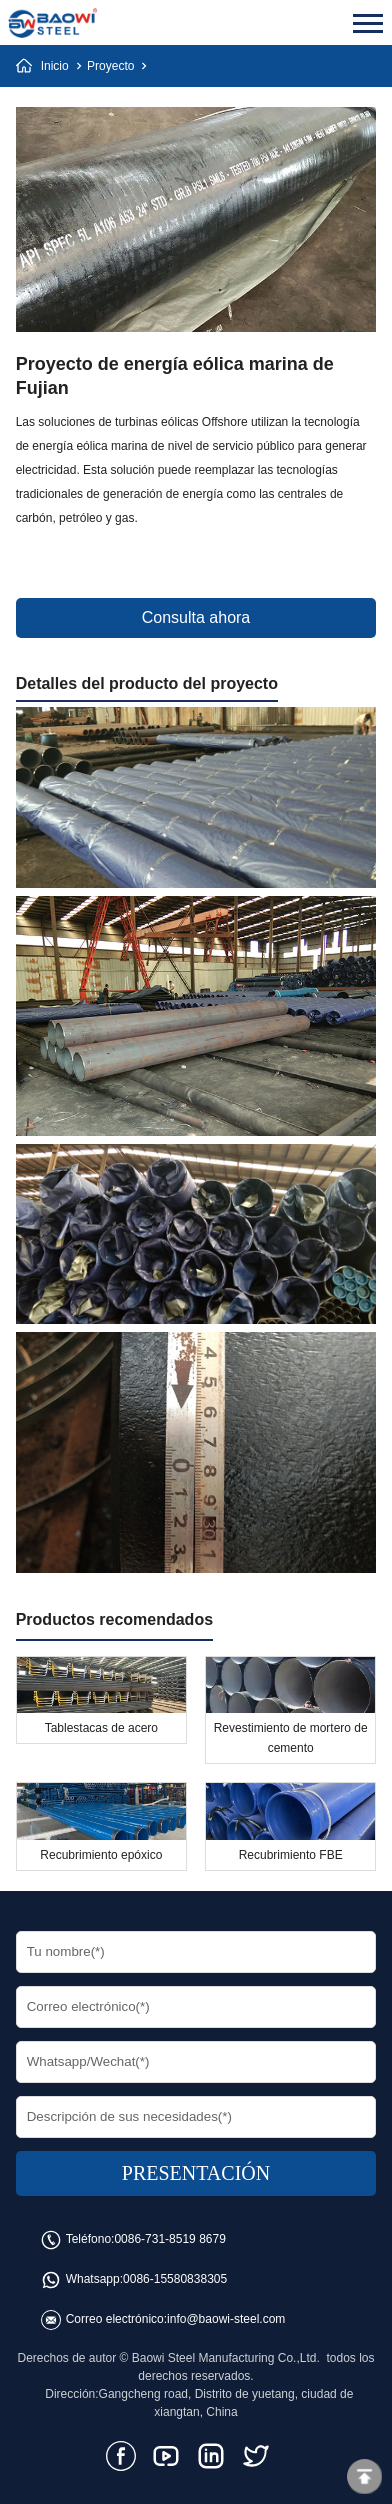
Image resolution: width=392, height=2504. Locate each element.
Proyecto (110, 66)
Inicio (55, 66)
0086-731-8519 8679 (169, 2239)
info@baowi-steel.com (226, 2319)
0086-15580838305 (175, 2279)
